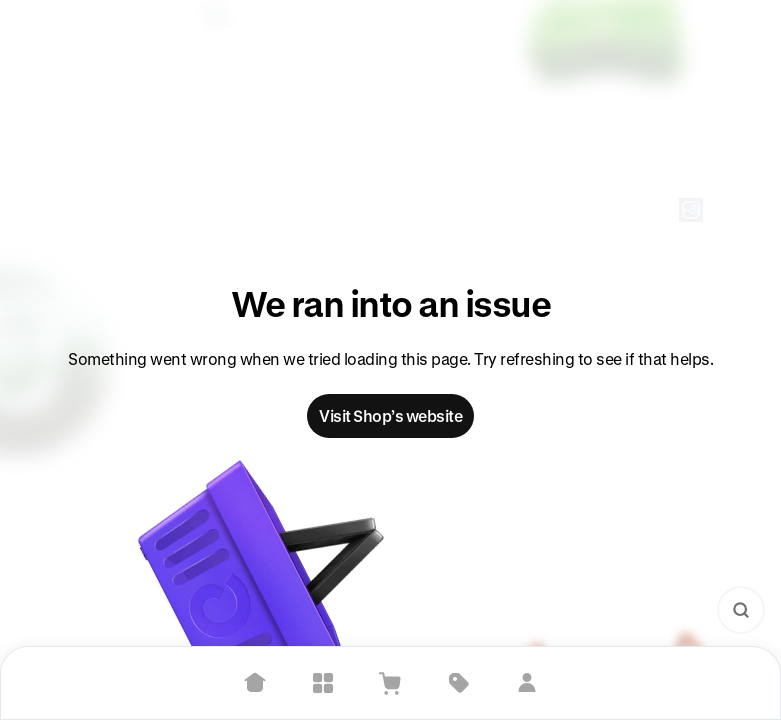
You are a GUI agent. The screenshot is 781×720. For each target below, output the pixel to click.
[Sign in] (527, 683)
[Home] (255, 683)
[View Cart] (391, 683)
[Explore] (323, 683)
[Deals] (459, 683)
